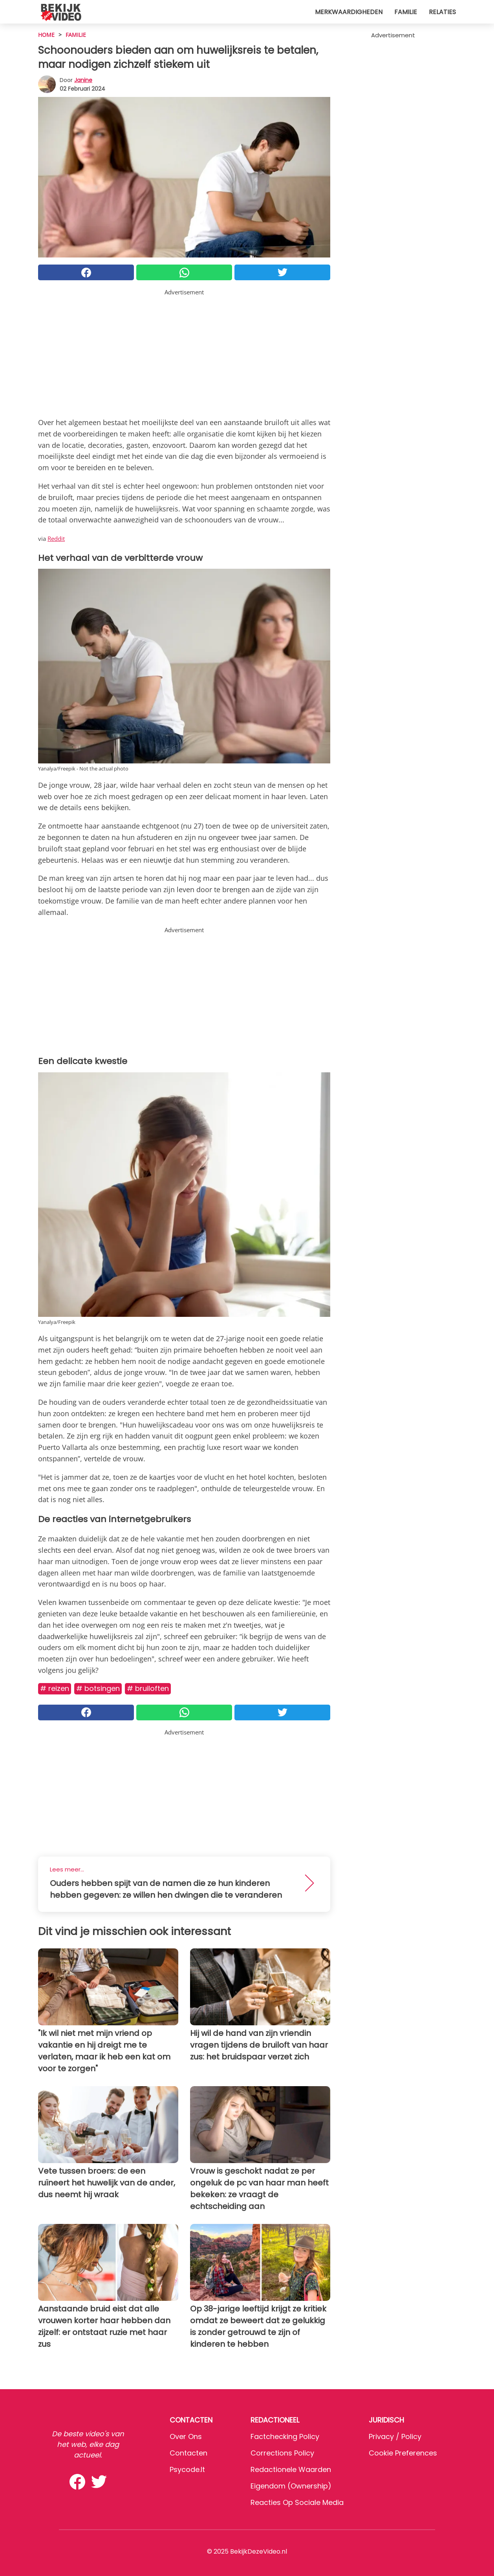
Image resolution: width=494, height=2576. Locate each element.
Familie (405, 11)
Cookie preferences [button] (403, 2453)
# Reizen (54, 1688)
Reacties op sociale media (297, 2502)
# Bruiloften (148, 1688)
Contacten (188, 2453)
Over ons (186, 2436)
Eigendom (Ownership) (291, 2486)
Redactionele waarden (291, 2469)
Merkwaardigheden (348, 11)
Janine (83, 80)
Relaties (442, 11)
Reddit (56, 538)
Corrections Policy (282, 2453)
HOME (46, 34)
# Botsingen (98, 1688)
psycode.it (187, 2469)
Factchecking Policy (285, 2436)
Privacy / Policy (395, 2436)
